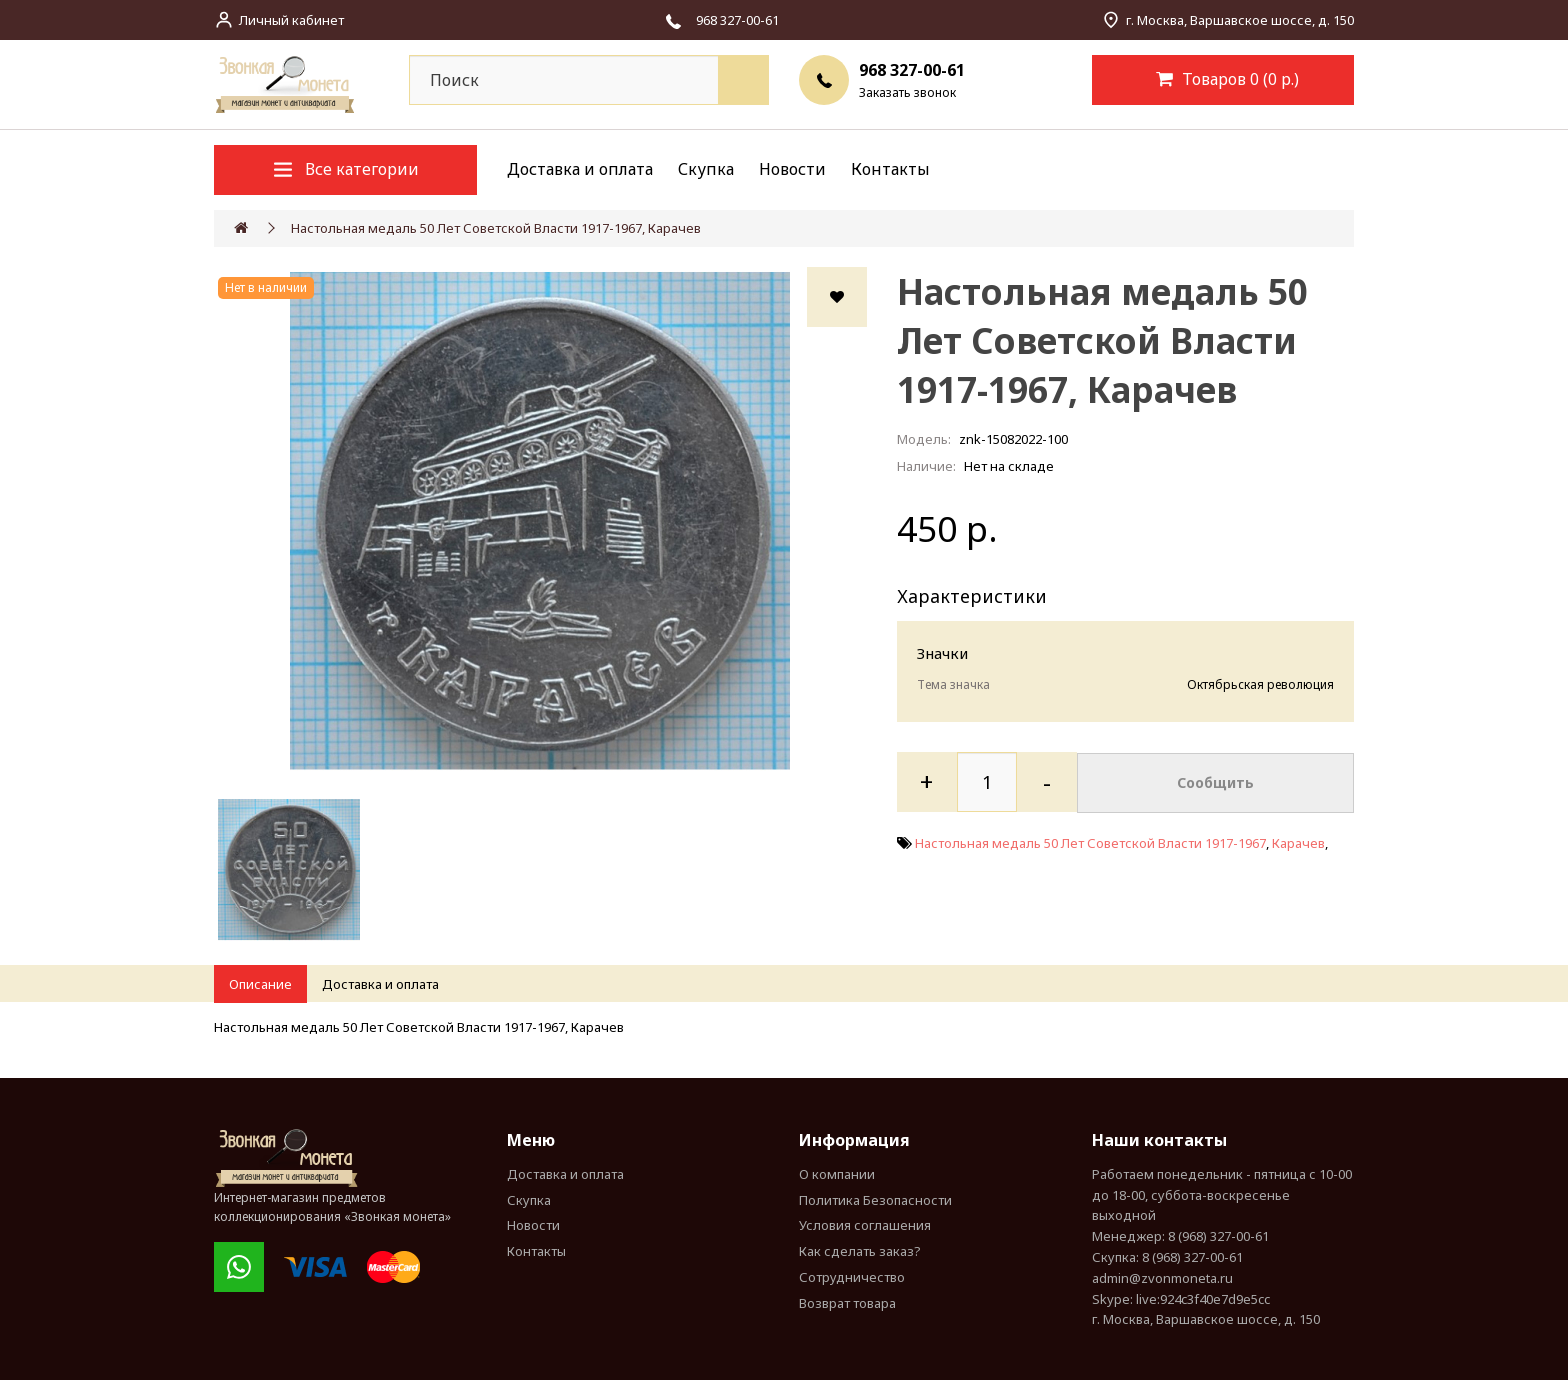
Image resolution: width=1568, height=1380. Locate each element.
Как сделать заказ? (860, 1251)
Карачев (1298, 842)
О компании (837, 1174)
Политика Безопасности (875, 1200)
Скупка (706, 169)
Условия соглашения (865, 1225)
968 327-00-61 (912, 70)
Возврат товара (847, 1303)
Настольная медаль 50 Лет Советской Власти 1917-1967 (1090, 842)
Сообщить (1215, 781)
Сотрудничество (852, 1277)
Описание (260, 984)
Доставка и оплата (580, 169)
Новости (792, 169)
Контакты (890, 169)
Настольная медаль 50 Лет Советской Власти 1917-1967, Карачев (496, 228)
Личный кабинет (291, 20)
